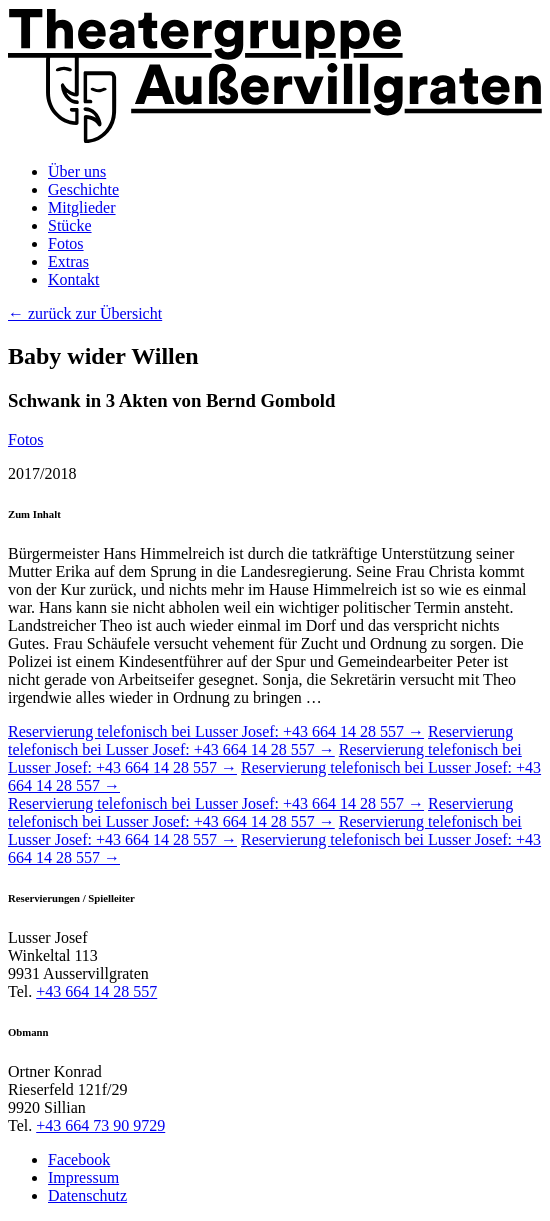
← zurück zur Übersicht (85, 313)
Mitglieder (82, 207)
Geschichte (83, 189)
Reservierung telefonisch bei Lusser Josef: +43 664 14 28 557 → (216, 731)
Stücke (70, 225)
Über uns (77, 171)
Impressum (83, 1177)
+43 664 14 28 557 (96, 991)
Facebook (79, 1159)
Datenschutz (87, 1195)
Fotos (66, 243)
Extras (68, 261)
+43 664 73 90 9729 (100, 1125)
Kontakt (74, 279)
